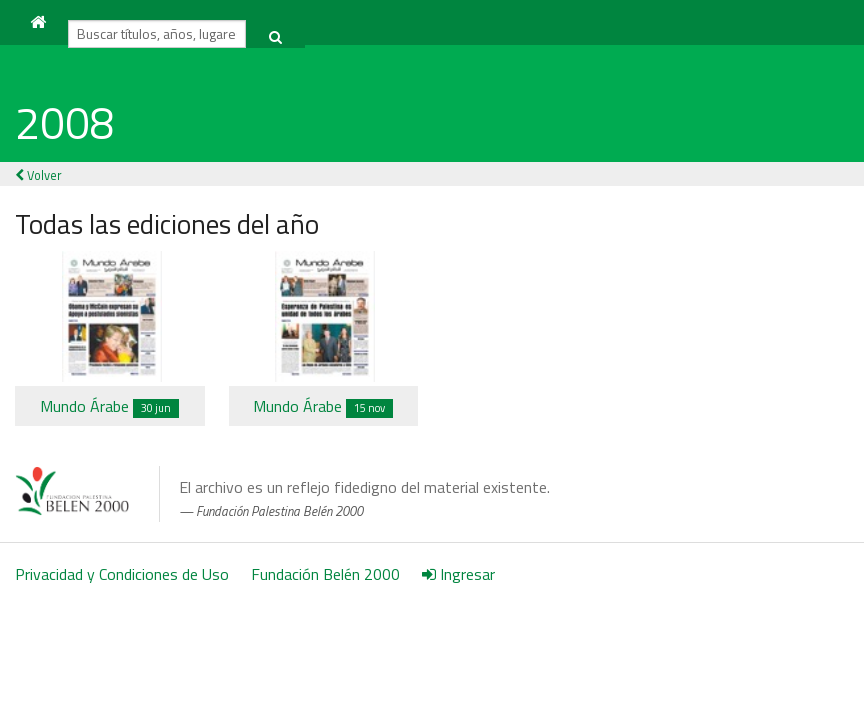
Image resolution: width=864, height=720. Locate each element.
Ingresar (458, 574)
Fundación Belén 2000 (325, 574)
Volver (38, 175)
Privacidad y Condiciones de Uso (122, 574)
